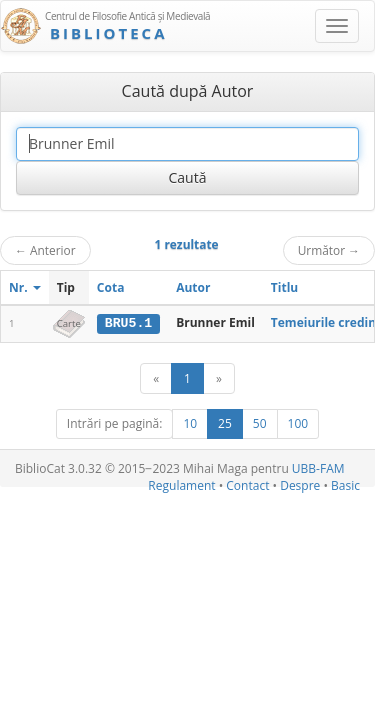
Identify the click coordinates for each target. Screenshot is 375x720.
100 (298, 423)
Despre (300, 485)
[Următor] (219, 378)
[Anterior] (156, 378)
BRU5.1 (128, 323)
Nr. (25, 287)
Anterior (45, 250)
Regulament (181, 485)
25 (225, 423)
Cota (111, 287)
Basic (345, 485)
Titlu (284, 287)
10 (190, 423)
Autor (193, 287)
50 (260, 423)
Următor (329, 250)
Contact (247, 485)
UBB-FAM (318, 468)
